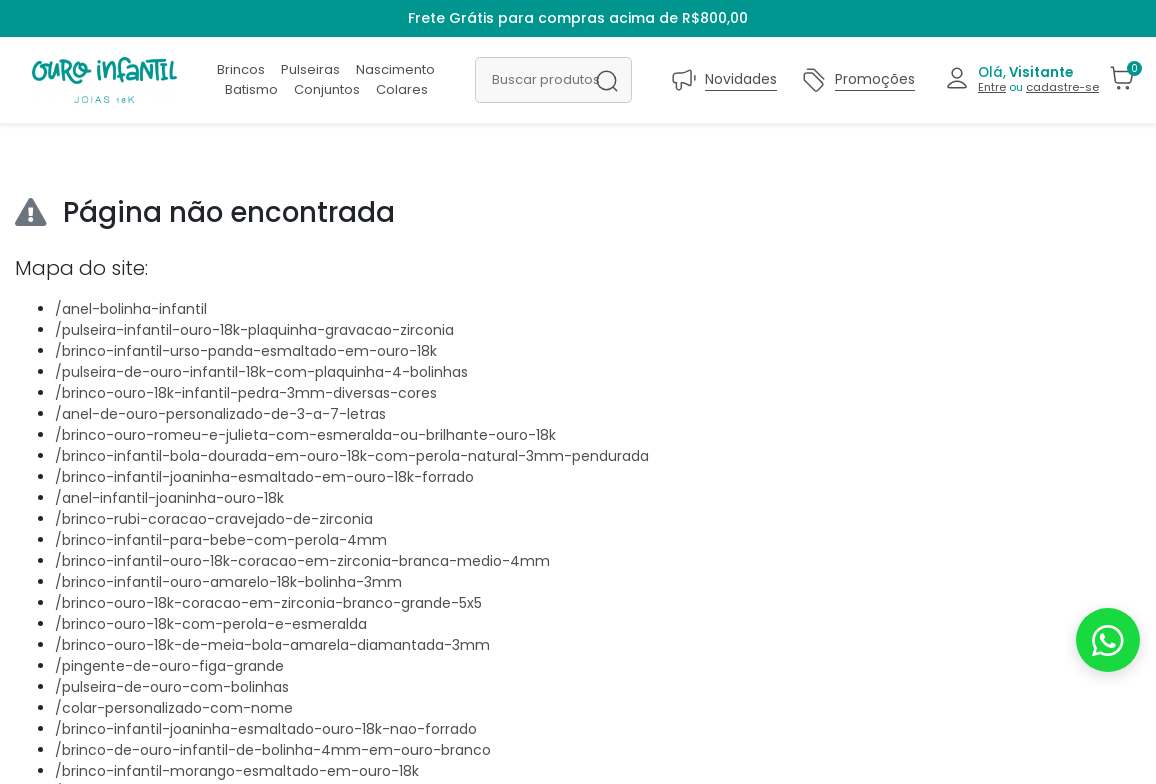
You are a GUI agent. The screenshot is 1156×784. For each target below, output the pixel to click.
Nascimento (395, 69)
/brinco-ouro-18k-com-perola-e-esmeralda (211, 624)
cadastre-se (1062, 87)
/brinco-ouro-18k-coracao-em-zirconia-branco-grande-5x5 (268, 603)
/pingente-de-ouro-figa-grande (169, 666)
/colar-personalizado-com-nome (174, 708)
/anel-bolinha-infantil (131, 309)
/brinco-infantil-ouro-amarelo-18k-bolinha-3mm (228, 582)
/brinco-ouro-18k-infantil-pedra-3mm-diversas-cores (246, 393)
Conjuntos (327, 89)
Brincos (241, 69)
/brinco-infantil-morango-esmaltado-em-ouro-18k (237, 771)
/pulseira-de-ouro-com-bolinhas (172, 687)
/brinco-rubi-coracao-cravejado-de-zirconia (214, 519)
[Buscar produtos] (553, 80)
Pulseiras (310, 69)
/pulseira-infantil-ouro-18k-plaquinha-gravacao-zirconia (254, 330)
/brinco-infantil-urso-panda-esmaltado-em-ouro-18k (246, 351)
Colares (402, 89)
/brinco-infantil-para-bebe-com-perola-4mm (221, 540)
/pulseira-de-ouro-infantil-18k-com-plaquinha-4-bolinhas (261, 372)
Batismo (251, 89)
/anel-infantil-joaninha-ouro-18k (169, 498)
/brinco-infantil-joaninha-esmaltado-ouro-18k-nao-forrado (266, 729)
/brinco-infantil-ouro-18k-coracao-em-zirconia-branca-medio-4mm (302, 561)
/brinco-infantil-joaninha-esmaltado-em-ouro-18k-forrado (264, 477)
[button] (1021, 79)
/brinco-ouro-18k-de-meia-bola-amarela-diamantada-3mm (272, 645)
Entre (992, 87)
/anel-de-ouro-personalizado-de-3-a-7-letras (220, 414)
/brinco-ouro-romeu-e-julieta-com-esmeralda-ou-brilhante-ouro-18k (305, 435)
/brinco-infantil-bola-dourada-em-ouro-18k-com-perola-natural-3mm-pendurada (352, 456)
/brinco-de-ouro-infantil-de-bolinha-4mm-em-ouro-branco (273, 750)
